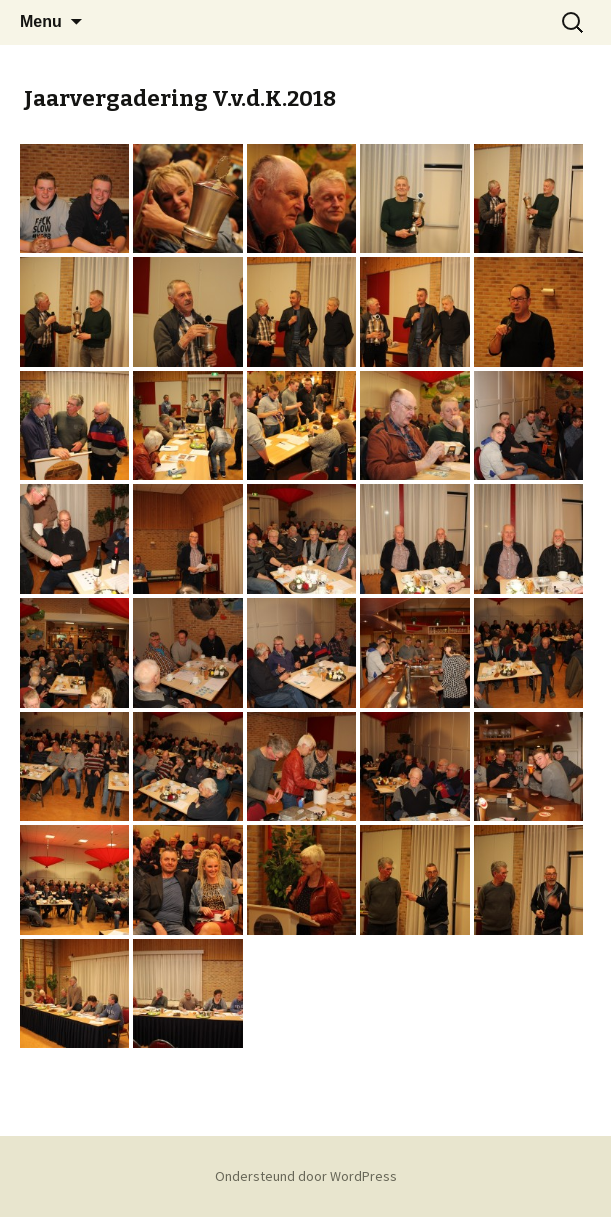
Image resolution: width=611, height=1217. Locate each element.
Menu (41, 21)
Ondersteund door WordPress (306, 1176)
